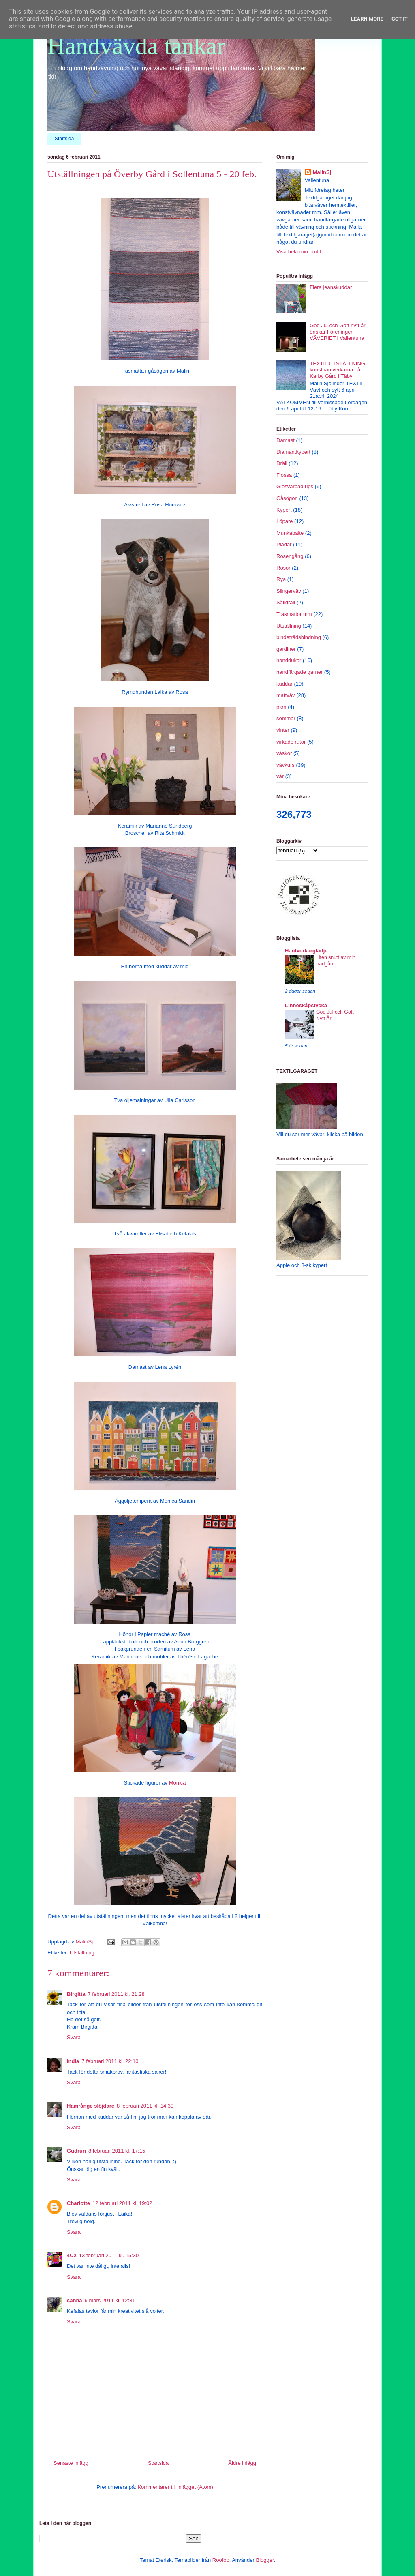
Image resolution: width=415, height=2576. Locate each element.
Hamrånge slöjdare (90, 2106)
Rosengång (290, 556)
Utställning (82, 1953)
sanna (74, 2300)
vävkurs (285, 765)
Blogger (265, 2560)
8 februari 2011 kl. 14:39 (145, 2106)
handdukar (288, 660)
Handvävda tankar (136, 45)
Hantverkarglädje (306, 951)
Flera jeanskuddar (331, 287)
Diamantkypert (293, 452)
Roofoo (220, 2560)
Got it (399, 19)
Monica (177, 1783)
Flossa (284, 475)
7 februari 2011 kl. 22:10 (109, 2061)
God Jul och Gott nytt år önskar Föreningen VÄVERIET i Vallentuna (337, 331)
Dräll (281, 463)
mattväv (285, 695)
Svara (74, 2037)
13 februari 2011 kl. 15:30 (109, 2255)
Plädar (284, 544)
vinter (282, 730)
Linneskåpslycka (306, 1005)
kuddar (284, 684)
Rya (281, 579)
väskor (284, 753)
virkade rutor (291, 742)
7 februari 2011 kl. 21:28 (116, 1994)
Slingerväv (288, 591)
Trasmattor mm (294, 614)
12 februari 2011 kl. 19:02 (122, 2203)
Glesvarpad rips (294, 486)
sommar (285, 718)
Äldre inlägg (242, 2463)
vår (280, 776)
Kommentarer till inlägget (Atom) (175, 2487)
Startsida (64, 139)
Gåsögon (287, 498)
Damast (285, 440)
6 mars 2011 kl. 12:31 (110, 2300)
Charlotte (78, 2203)
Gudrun (76, 2151)
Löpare (284, 521)
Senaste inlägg (70, 2463)
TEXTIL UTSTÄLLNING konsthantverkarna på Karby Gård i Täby (337, 369)
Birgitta (76, 1994)
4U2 (72, 2255)
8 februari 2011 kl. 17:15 (116, 2151)
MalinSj (322, 172)
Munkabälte (290, 533)
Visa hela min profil (298, 252)
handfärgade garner (299, 672)
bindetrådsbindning (298, 637)
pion (281, 707)
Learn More (367, 19)
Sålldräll (285, 602)
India (73, 2061)
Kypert (284, 510)
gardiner (286, 649)
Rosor (283, 568)
